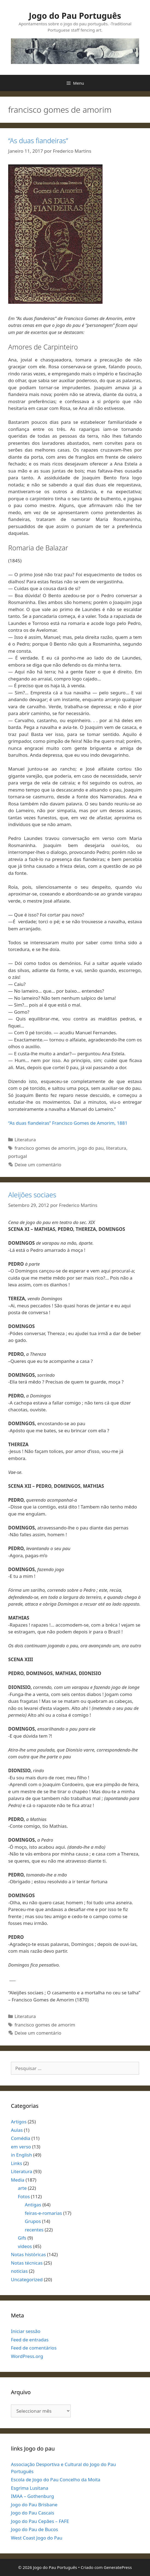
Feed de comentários (33, 2348)
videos (25, 2246)
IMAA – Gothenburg (32, 2496)
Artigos (18, 2121)
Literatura (25, 1139)
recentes (34, 2230)
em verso (21, 2146)
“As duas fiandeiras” (38, 140)
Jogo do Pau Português (75, 15)
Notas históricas (28, 2254)
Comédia (20, 2138)
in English (21, 2155)
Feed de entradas (30, 2339)
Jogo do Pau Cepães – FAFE (40, 2521)
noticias (19, 2271)
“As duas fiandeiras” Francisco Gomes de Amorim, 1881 (67, 1123)
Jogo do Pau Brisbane (34, 2504)
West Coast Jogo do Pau (36, 2538)
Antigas (33, 2204)
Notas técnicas (27, 2263)
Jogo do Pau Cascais (32, 2513)
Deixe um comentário (37, 1164)
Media (17, 2180)
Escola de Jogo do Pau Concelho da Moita (55, 2479)
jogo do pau (91, 1148)
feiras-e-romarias (43, 2213)
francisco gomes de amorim (44, 1148)
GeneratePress (118, 2567)
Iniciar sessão (25, 2331)
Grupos (33, 2221)
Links (16, 2163)
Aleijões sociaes (32, 1194)
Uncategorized (27, 2279)
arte (22, 2188)
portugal (17, 1156)
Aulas (17, 2130)
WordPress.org (27, 2356)
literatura (116, 1148)
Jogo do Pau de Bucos (34, 2529)
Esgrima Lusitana (29, 2488)
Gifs (22, 2238)
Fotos (24, 2196)
